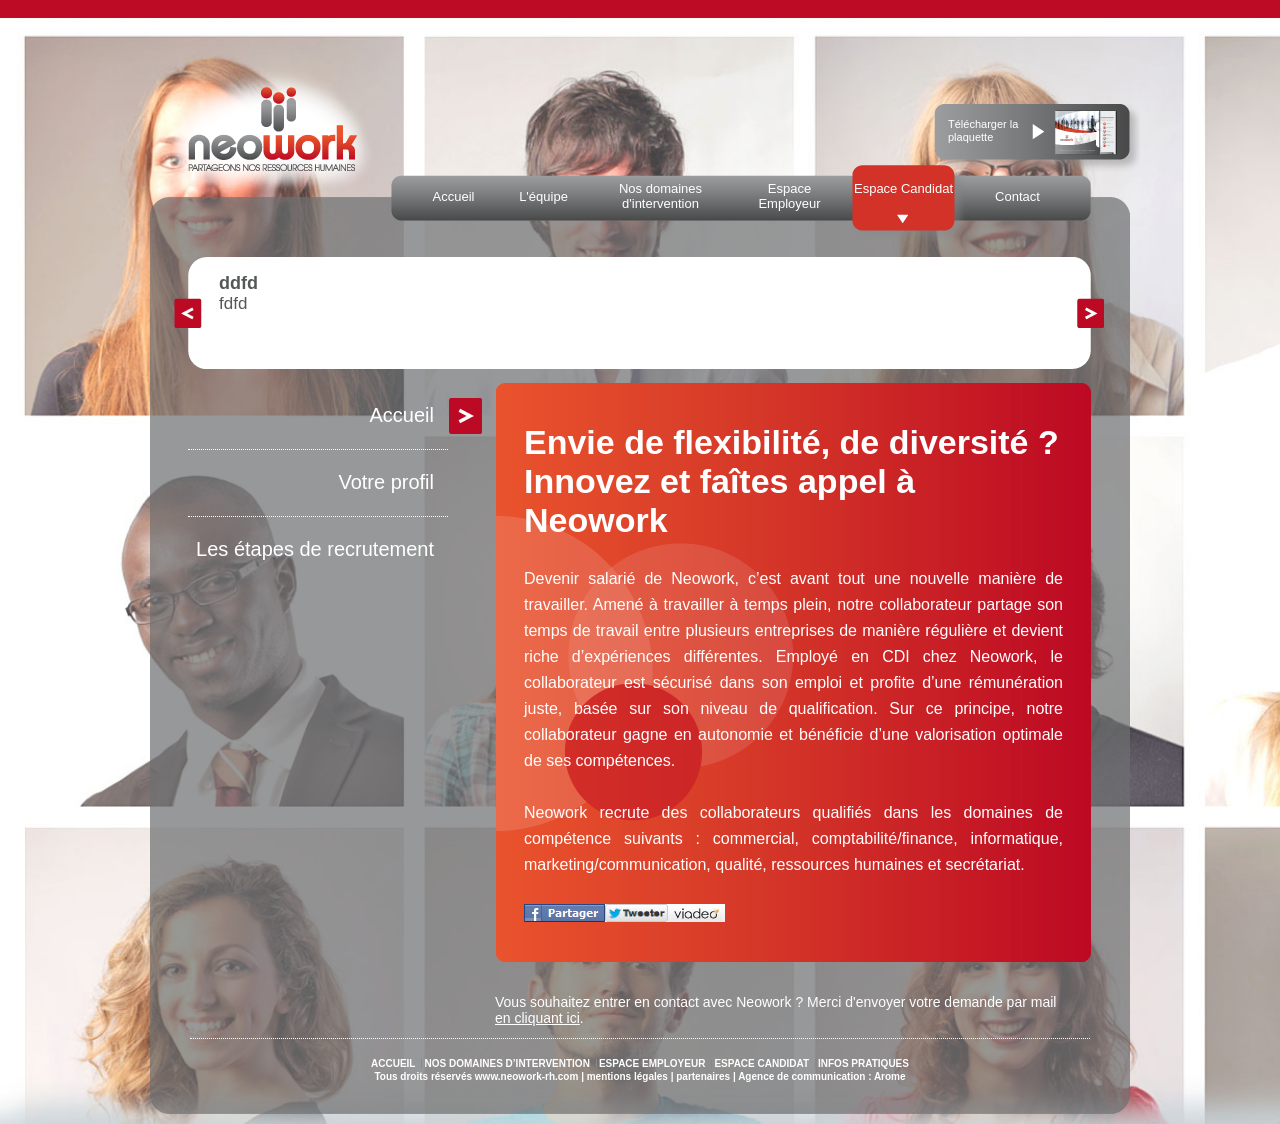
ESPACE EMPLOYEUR (652, 1063)
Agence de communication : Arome (821, 1076)
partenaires (703, 1076)
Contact (1017, 196)
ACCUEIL (393, 1063)
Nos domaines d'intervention (660, 196)
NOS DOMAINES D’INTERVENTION (506, 1063)
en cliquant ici (537, 1018)
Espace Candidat (903, 188)
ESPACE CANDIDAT (761, 1063)
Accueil (454, 196)
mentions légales (627, 1076)
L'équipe (543, 196)
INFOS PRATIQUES (863, 1063)
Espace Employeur (789, 196)
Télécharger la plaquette (983, 130)
